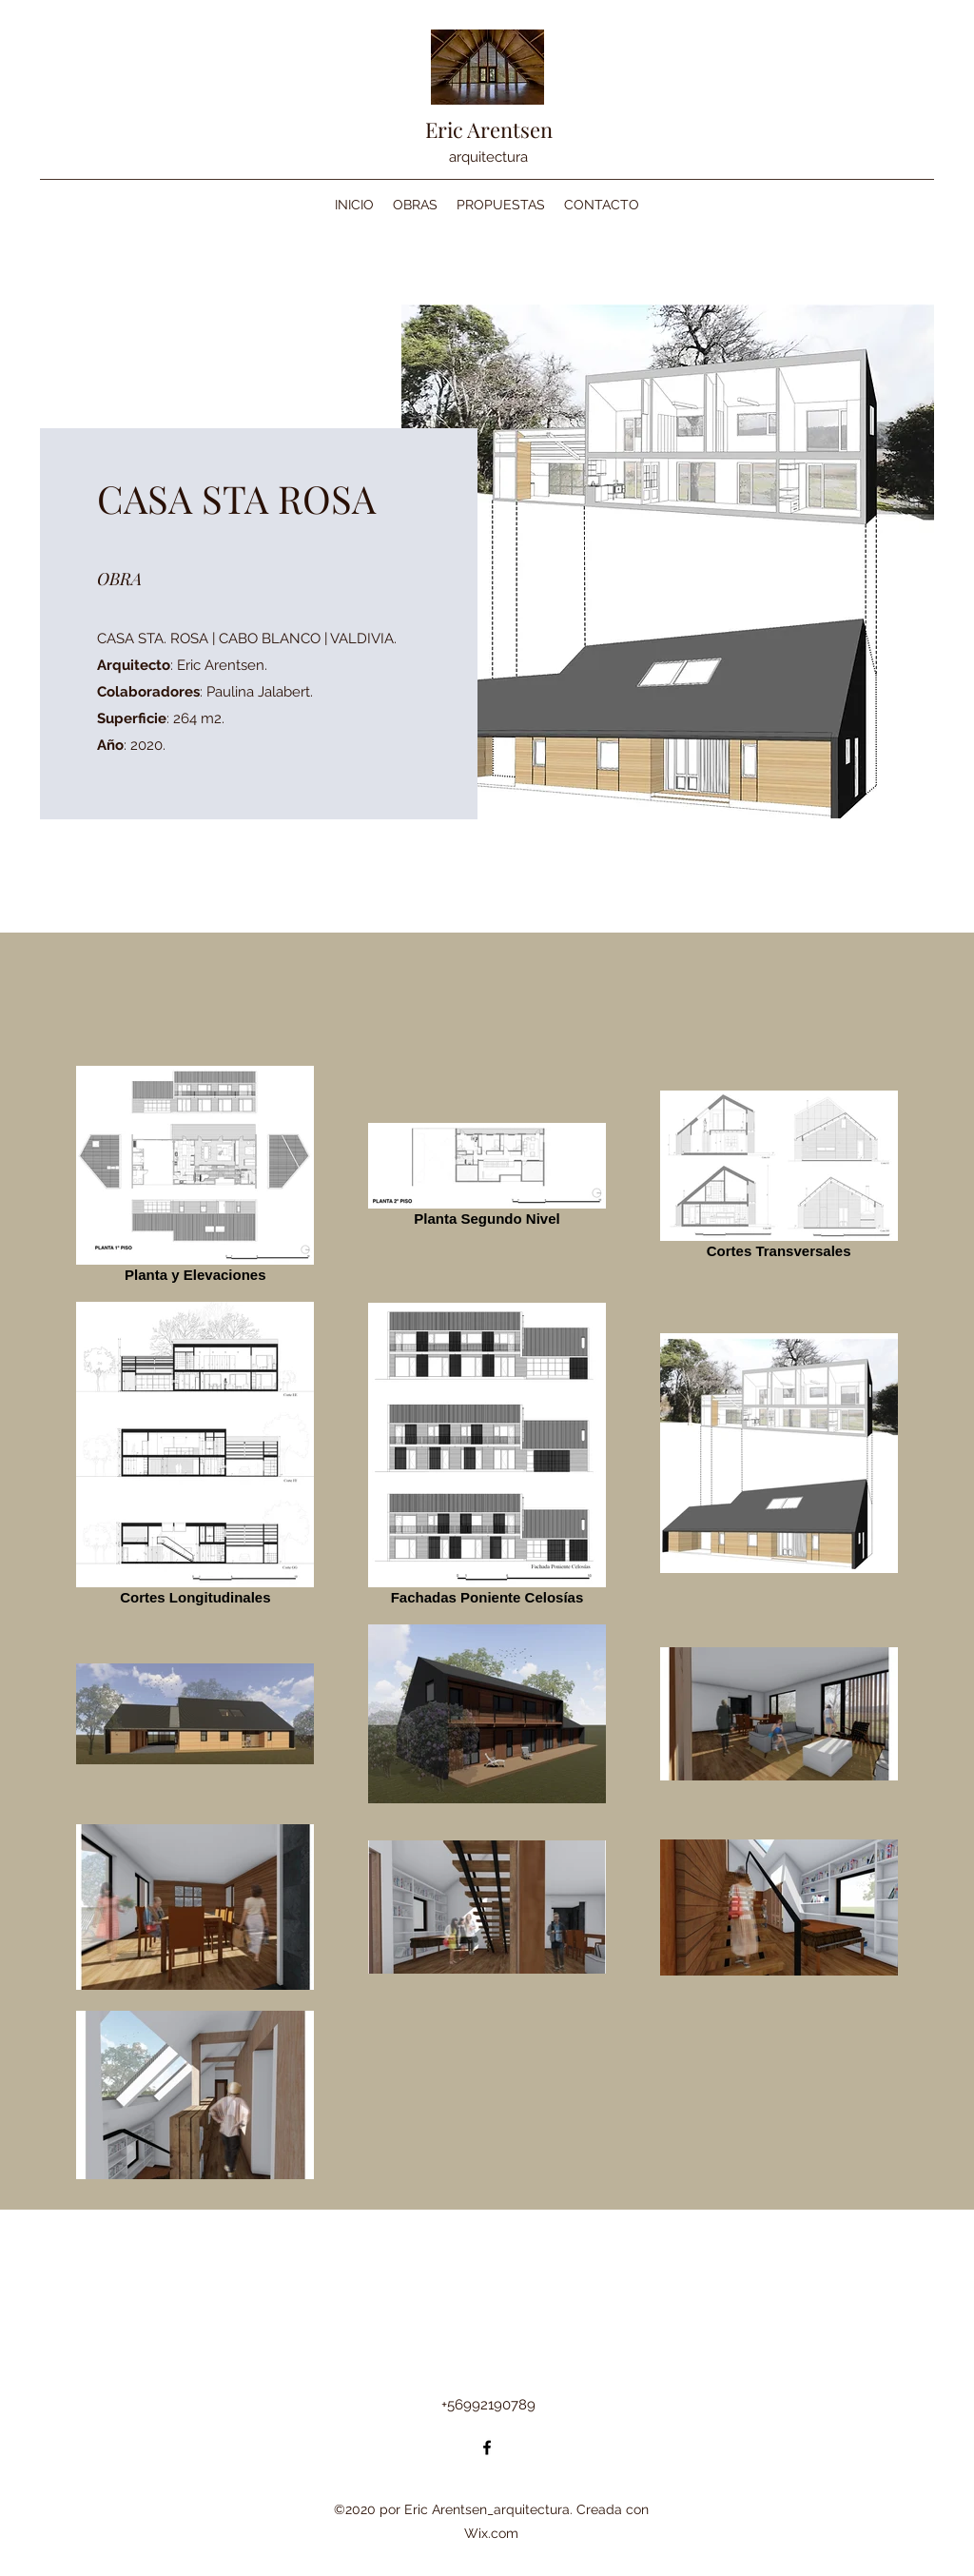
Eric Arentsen (489, 129)
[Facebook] (487, 2447)
